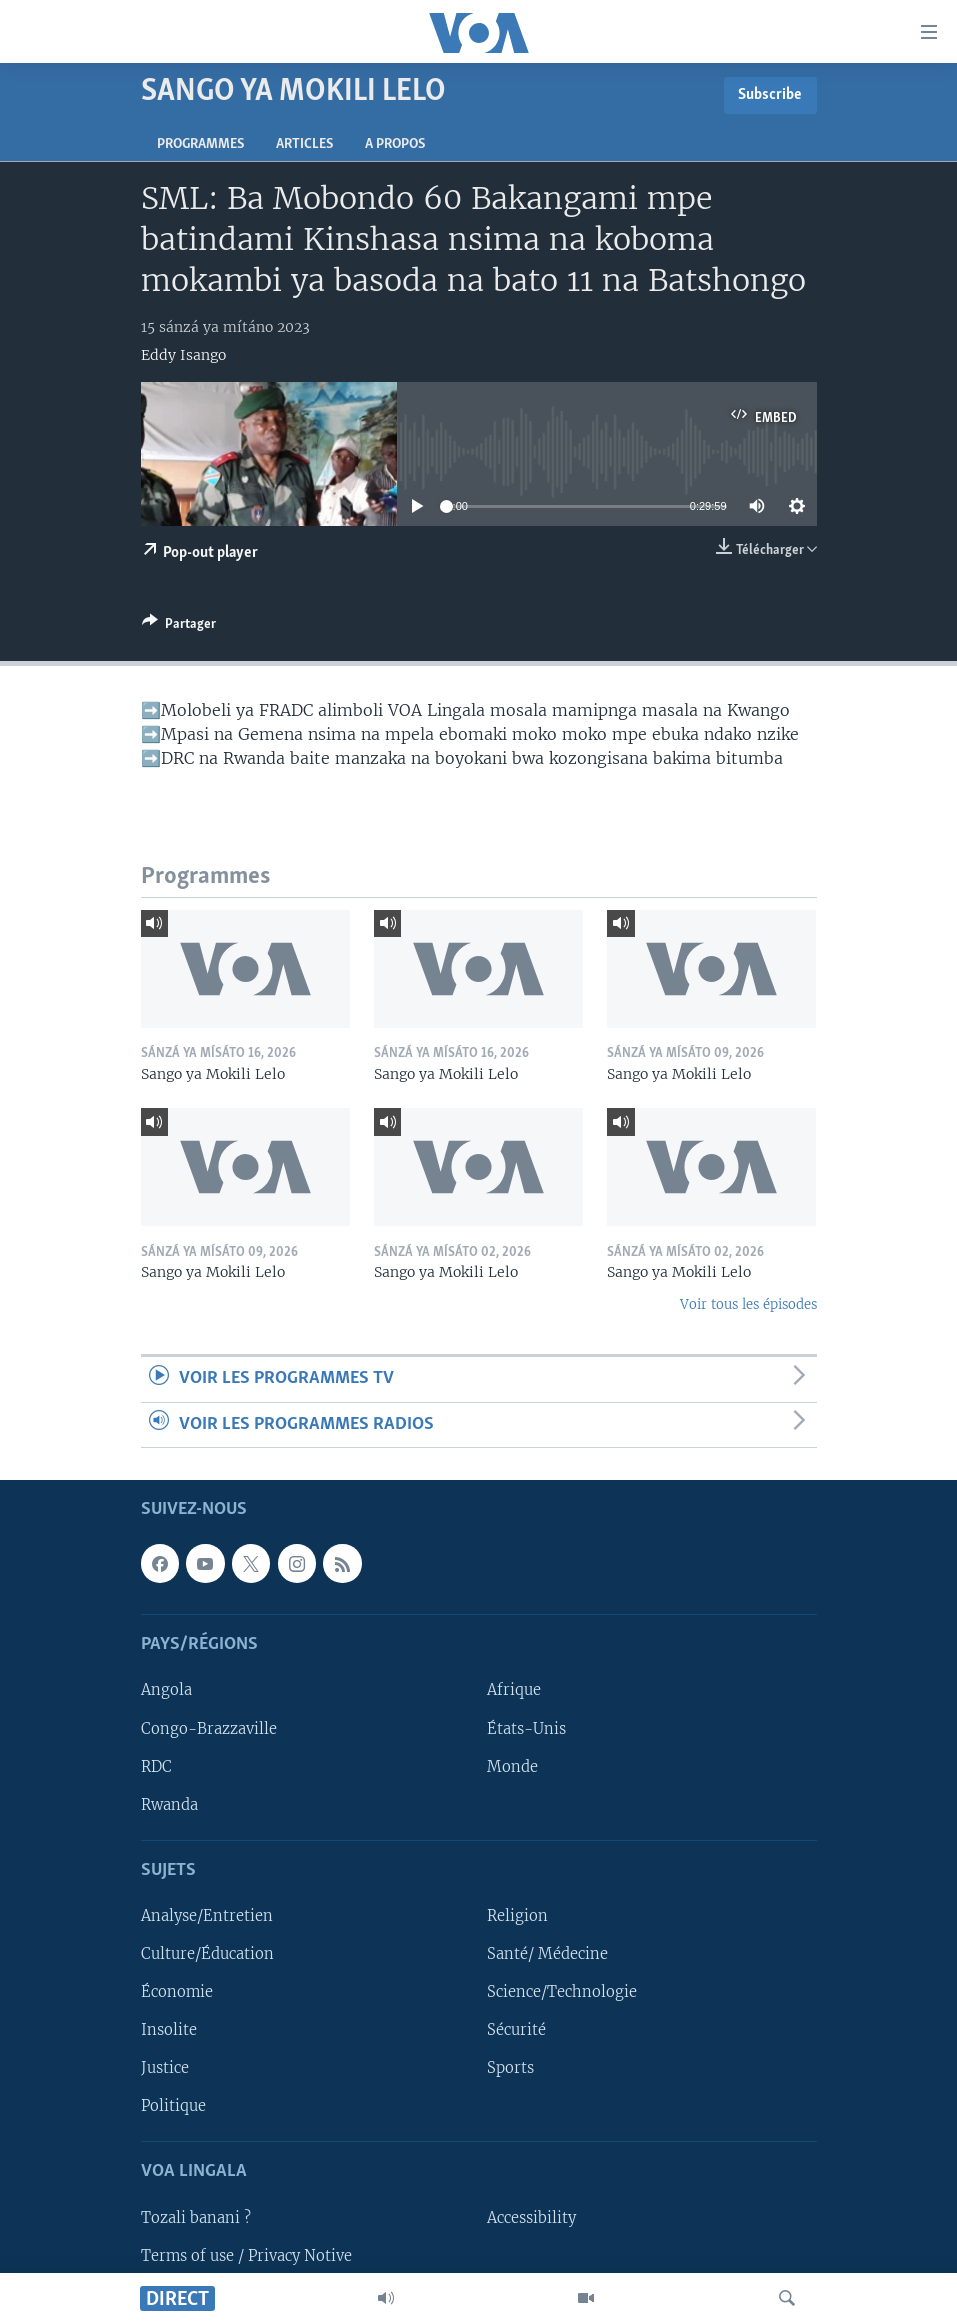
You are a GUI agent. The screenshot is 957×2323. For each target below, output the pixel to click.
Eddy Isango (183, 355)
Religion (517, 1916)
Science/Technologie (562, 1992)
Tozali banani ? (196, 2218)
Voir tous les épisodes (748, 1304)
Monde (512, 1767)
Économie (177, 1992)
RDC (156, 1767)
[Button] (179, 627)
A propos (395, 144)
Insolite (169, 2030)
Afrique (514, 1690)
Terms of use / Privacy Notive (246, 2256)
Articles (304, 144)
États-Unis (526, 1729)
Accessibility (531, 2218)
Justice (165, 2068)
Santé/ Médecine (547, 1954)
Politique (173, 2106)
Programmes (200, 144)
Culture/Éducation (207, 1954)
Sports (510, 2068)
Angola (166, 1690)
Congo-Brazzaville (209, 1729)
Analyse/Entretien (207, 1916)
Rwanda (169, 1805)
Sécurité (516, 2030)
